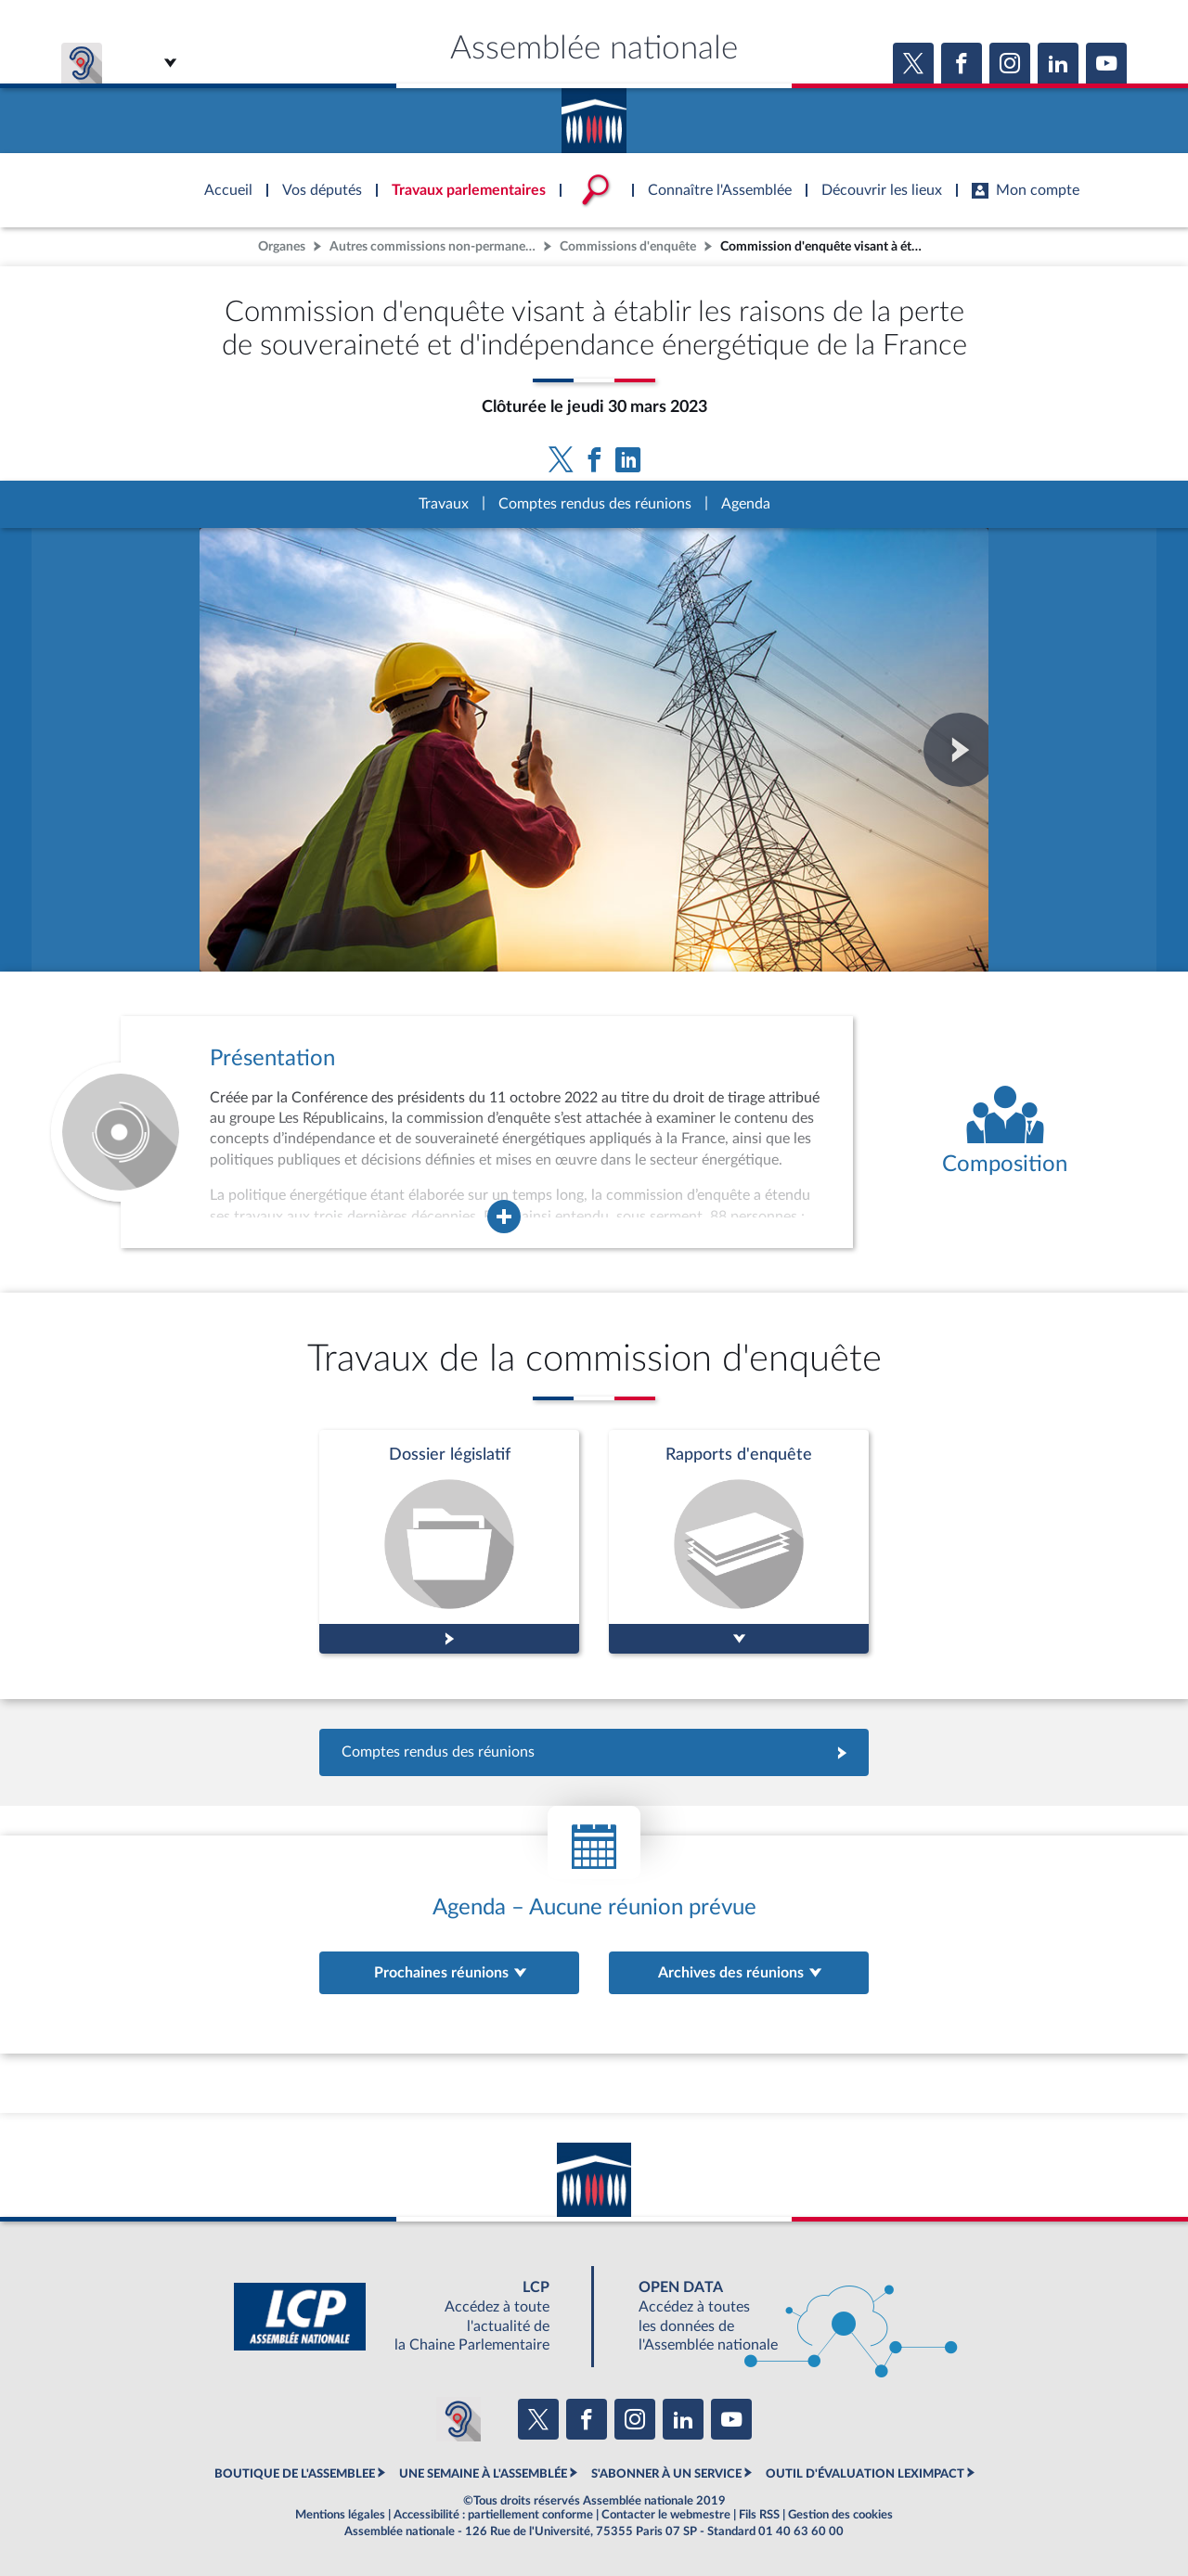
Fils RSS (759, 2514)
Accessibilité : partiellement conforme (493, 2514)
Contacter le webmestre (665, 2514)
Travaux (444, 503)
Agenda (745, 503)
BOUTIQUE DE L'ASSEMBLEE (294, 2473)
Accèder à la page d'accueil (594, 114)
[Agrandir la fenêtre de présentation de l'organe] (504, 1216)
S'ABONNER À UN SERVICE (666, 2473)
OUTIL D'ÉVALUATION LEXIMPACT (865, 2473)
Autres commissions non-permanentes (434, 246)
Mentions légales (340, 2514)
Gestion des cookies (840, 2514)
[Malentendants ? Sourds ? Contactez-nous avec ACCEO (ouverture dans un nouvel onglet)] (458, 2419)
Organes (281, 246)
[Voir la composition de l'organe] (1005, 1132)
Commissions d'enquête (628, 246)
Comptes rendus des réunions (594, 503)
